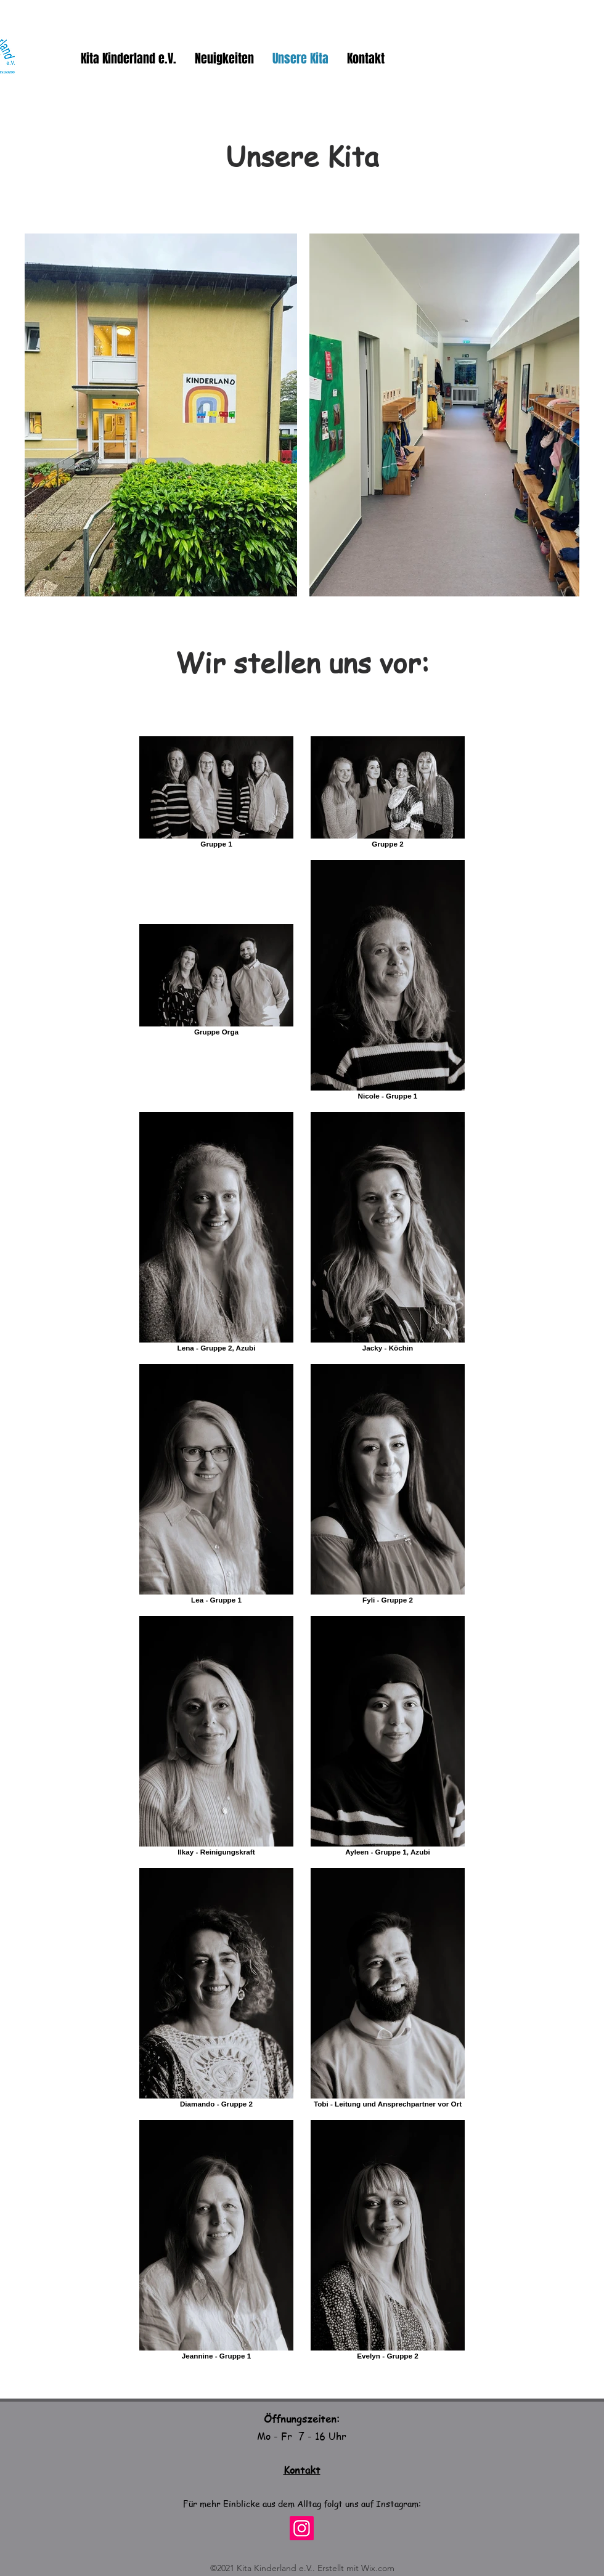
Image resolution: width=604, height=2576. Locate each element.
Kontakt (302, 2470)
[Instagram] (302, 2528)
